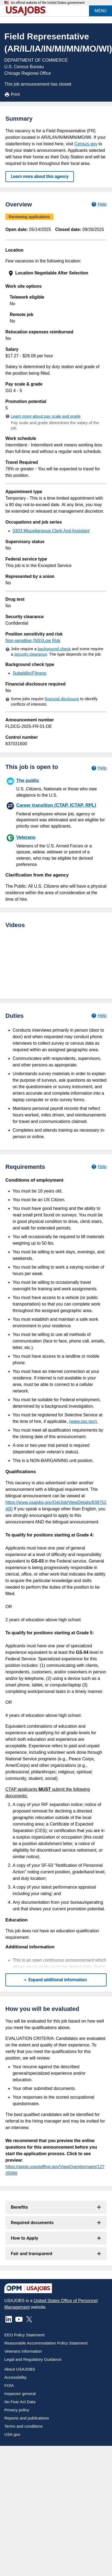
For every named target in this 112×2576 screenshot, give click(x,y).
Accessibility (15, 2377)
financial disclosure (62, 698)
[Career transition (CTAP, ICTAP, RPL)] (56, 815)
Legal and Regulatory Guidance (32, 2359)
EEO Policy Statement (24, 2335)
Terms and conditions (23, 2426)
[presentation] (56, 273)
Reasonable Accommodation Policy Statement (46, 2343)
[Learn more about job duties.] (99, 1016)
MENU (100, 10)
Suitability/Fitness (30, 673)
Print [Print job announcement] (12, 94)
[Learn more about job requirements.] (99, 1167)
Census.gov (85, 144)
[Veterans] (56, 850)
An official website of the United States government (48, 2)
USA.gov (12, 2434)
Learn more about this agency (39, 176)
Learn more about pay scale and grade (46, 416)
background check (54, 648)
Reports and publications (26, 2418)
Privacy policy (16, 2410)
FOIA (9, 2385)
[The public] (56, 787)
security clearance (30, 654)
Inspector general (20, 2393)
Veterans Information (23, 2351)
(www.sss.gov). (83, 1421)
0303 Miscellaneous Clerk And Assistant (51, 530)
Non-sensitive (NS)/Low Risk (33, 640)
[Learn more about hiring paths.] (99, 768)
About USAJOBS (19, 2369)
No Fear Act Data (19, 2401)
